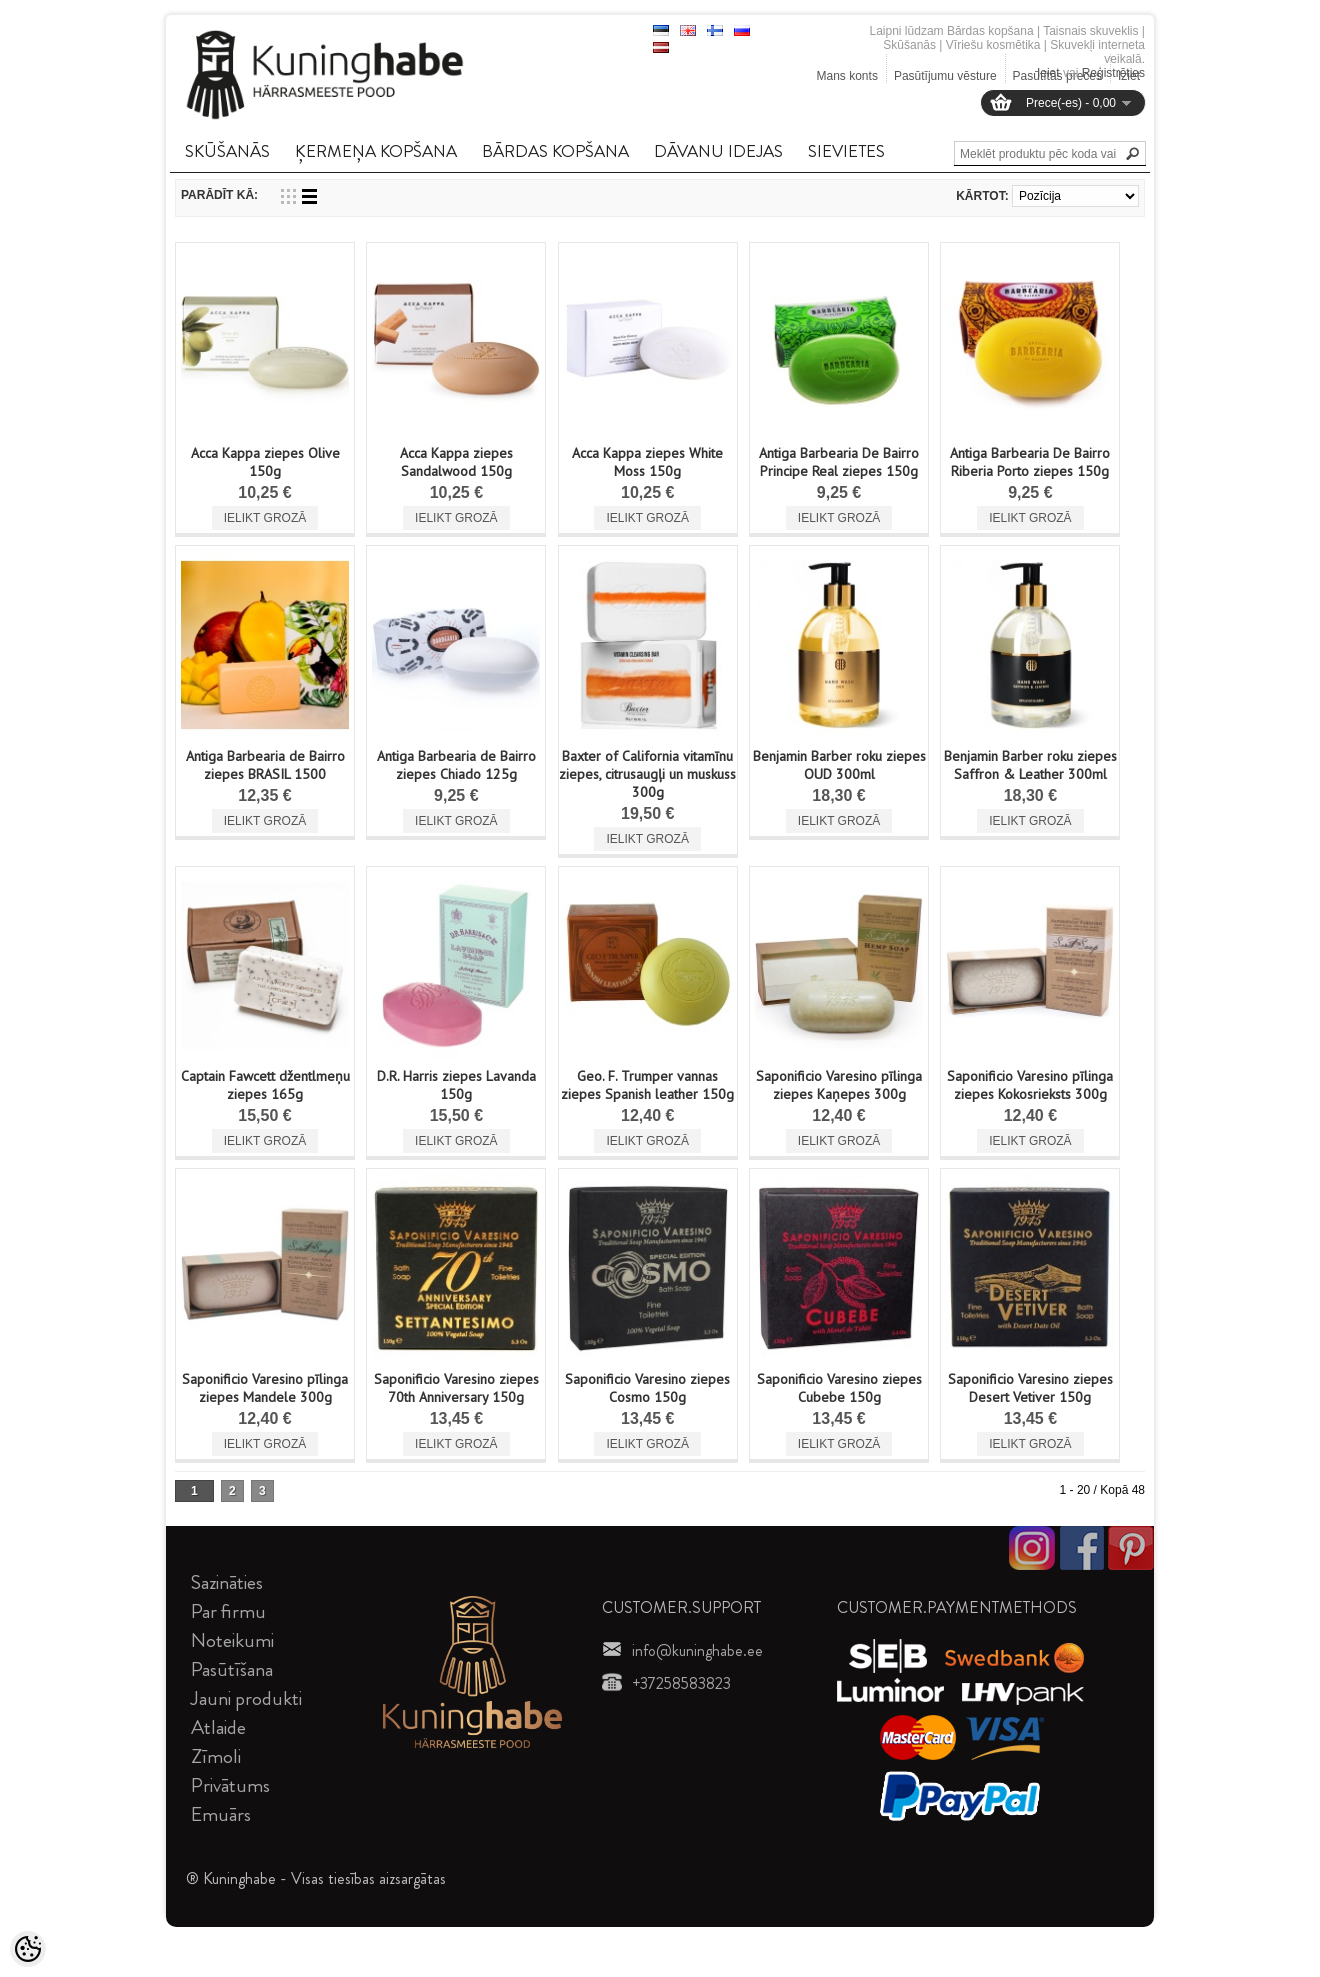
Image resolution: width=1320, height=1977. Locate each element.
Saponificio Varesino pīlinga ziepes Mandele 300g (265, 1388)
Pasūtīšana (232, 1669)
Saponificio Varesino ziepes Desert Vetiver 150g (1030, 1388)
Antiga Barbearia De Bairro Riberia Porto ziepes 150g (1030, 462)
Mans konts (847, 76)
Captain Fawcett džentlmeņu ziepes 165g (265, 1085)
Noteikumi (232, 1640)
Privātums (230, 1785)
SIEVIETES (846, 151)
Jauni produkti (246, 1698)
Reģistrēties (1113, 73)
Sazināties (227, 1582)
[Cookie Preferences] (28, 1949)
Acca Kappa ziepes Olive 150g (265, 462)
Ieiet (1048, 73)
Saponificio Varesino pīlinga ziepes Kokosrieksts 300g (1030, 1085)
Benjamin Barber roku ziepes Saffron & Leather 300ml (1030, 765)
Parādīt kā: (219, 195)
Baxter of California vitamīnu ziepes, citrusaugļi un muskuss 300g (647, 774)
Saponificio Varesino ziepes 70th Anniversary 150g (456, 1388)
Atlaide (218, 1727)
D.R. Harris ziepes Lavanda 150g (456, 1085)
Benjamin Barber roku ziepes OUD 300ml (839, 765)
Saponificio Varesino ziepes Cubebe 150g (839, 1388)
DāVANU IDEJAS (718, 151)
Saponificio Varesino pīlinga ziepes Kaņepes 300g (839, 1085)
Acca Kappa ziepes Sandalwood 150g (456, 462)
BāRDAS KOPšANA (555, 151)
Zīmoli (216, 1756)
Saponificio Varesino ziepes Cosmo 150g (647, 1388)
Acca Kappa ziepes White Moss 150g (647, 462)
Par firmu (228, 1611)
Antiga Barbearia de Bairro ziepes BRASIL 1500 (265, 765)
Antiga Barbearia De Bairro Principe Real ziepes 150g (839, 462)
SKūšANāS (227, 151)
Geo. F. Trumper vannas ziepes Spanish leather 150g (647, 1085)
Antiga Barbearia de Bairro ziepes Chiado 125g (456, 765)
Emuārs (221, 1814)
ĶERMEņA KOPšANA (376, 151)
